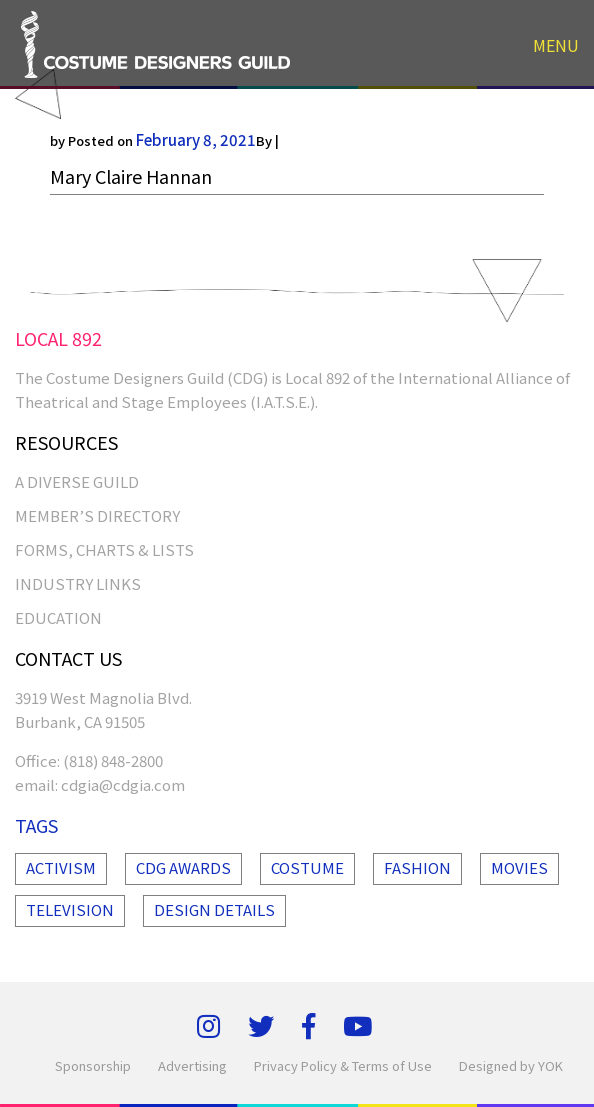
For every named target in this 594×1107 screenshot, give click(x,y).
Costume (307, 867)
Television (70, 909)
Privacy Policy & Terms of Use (343, 1065)
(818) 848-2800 (113, 760)
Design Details (214, 909)
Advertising (192, 1065)
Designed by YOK (511, 1065)
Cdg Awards (183, 867)
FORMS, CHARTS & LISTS (104, 549)
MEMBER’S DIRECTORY (97, 515)
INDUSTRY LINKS (78, 583)
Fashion (417, 867)
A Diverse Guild (77, 481)
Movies (519, 867)
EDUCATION (58, 617)
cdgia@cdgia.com (123, 784)
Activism (61, 867)
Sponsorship (93, 1065)
